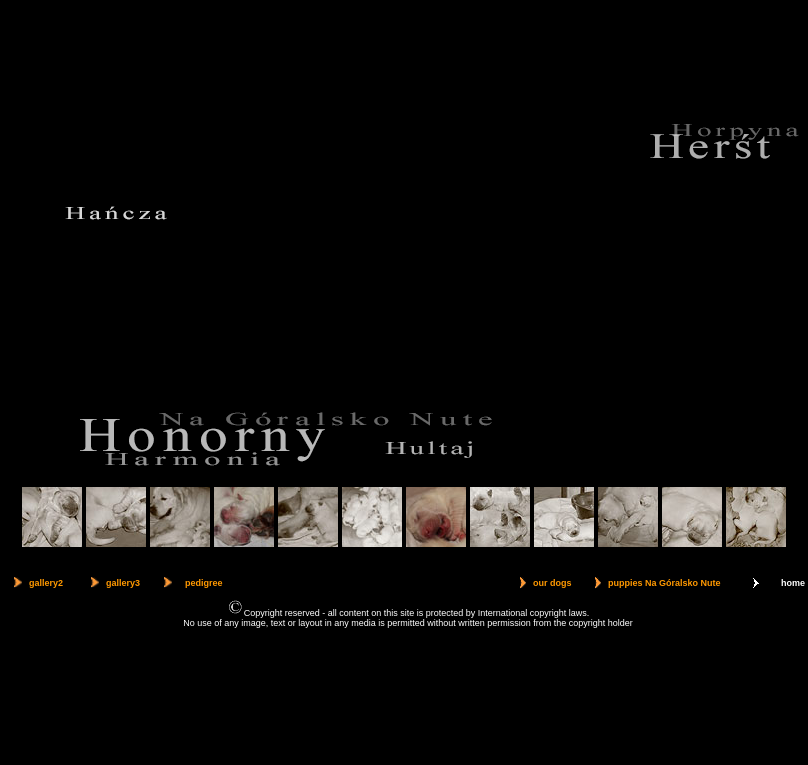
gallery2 (46, 583)
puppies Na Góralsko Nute (664, 583)
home (793, 583)
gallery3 (123, 583)
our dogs (552, 583)
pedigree (204, 583)
